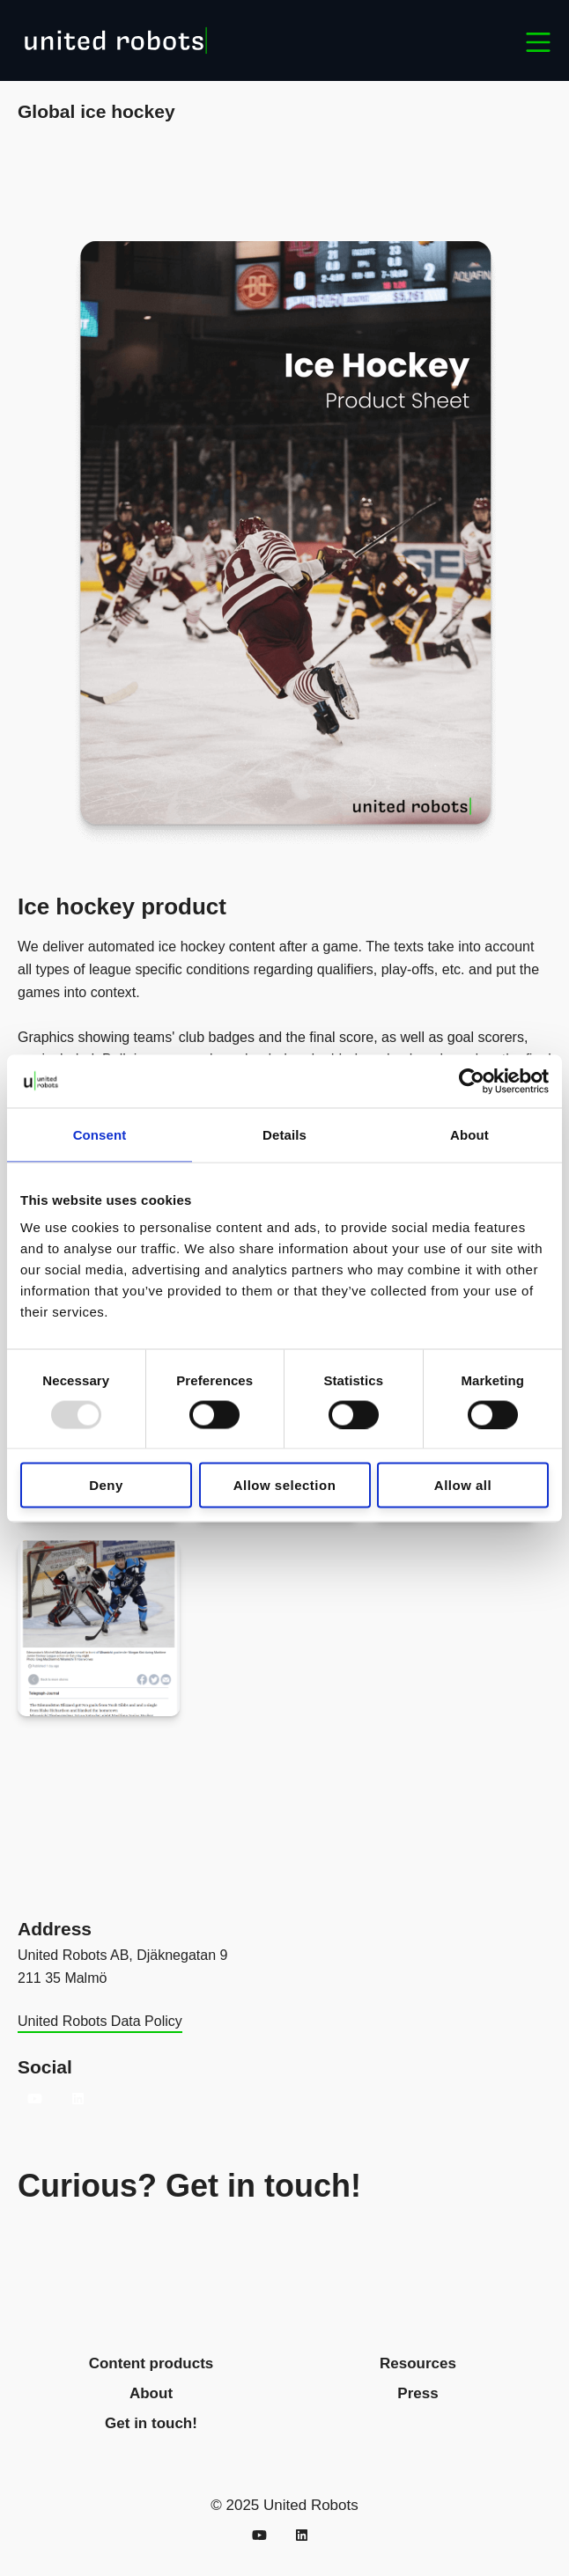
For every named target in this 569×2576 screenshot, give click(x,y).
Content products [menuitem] (151, 2363)
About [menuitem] (151, 2393)
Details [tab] (284, 1134)
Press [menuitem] (417, 2393)
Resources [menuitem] (418, 2363)
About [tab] (469, 1134)
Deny (106, 1485)
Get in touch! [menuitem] (151, 2423)
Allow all (462, 1485)
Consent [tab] (100, 1134)
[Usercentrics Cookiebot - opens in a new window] (472, 1081)
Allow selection (284, 1485)
